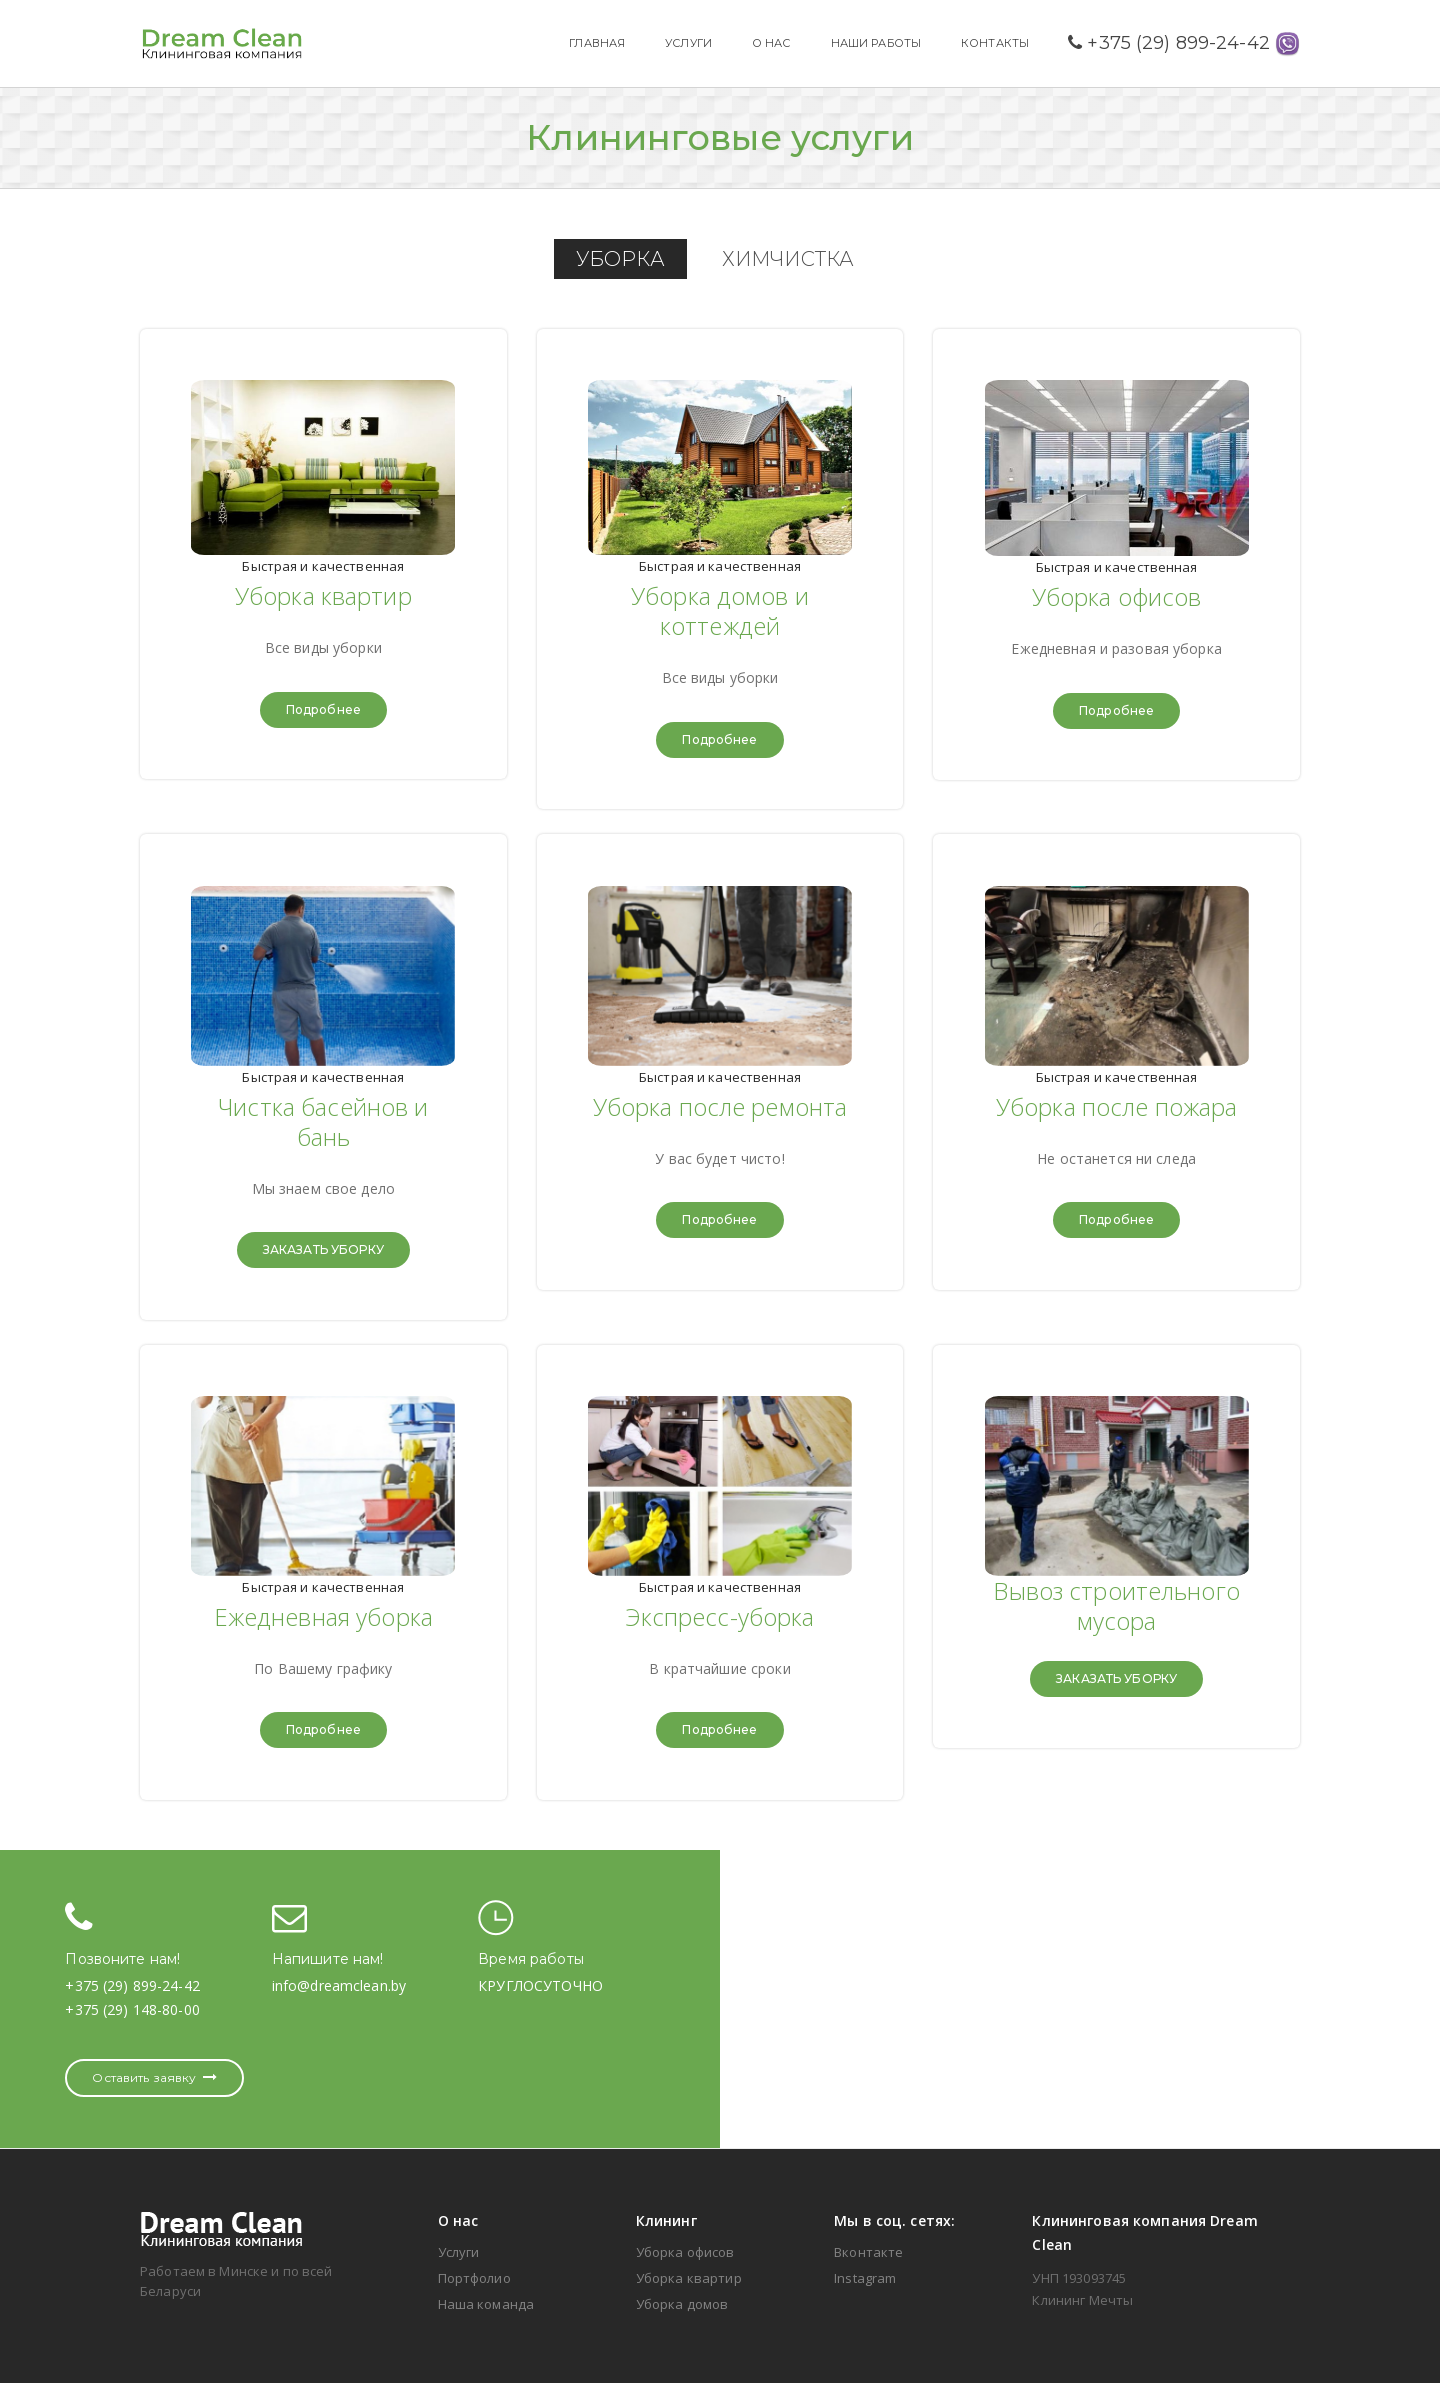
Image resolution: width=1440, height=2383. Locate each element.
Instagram (865, 2278)
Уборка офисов (685, 2252)
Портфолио (474, 2278)
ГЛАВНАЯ (597, 43)
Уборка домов (682, 2304)
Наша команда (486, 2304)
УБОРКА (620, 259)
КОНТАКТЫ (995, 43)
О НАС (771, 43)
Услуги (459, 2252)
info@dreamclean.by (339, 1985)
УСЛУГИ (688, 43)
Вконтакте (868, 2252)
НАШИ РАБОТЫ (876, 43)
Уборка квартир (689, 2278)
